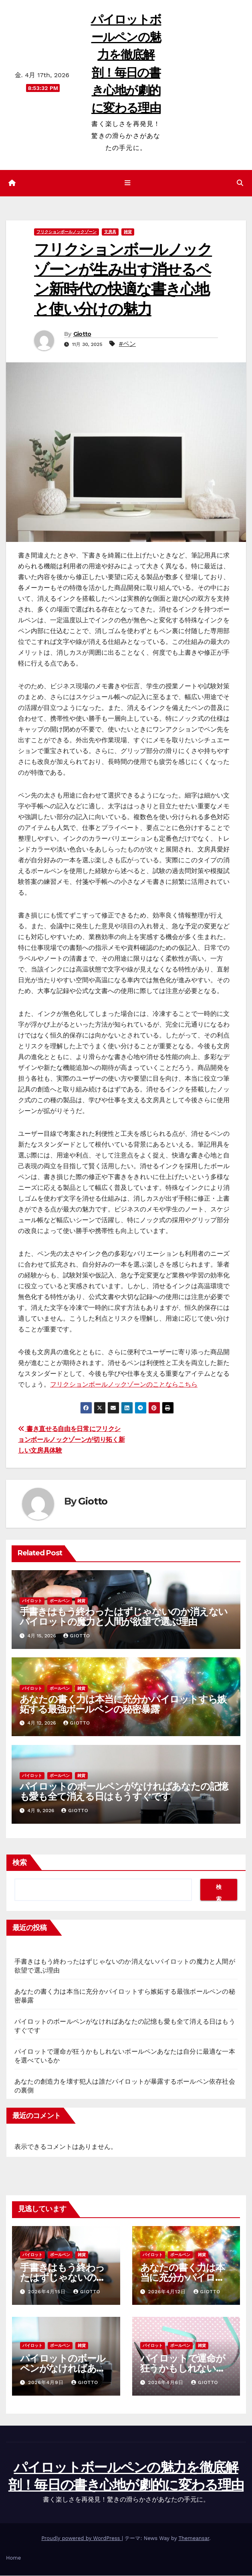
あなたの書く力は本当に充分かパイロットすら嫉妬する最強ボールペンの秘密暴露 (123, 1704)
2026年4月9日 (47, 2383)
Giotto (82, 334)
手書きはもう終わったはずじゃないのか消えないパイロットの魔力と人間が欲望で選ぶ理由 (124, 1617)
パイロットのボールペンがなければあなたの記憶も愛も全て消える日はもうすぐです (124, 1792)
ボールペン (60, 1601)
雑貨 (128, 232)
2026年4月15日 (48, 2292)
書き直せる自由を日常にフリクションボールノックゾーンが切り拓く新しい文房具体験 (71, 1440)
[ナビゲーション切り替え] (127, 183)
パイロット (32, 1601)
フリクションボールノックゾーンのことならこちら (124, 1385)
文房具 (110, 232)
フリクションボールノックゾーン (66, 232)
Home (13, 2558)
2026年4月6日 (166, 2383)
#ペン (127, 344)
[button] (240, 183)
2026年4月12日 (167, 2292)
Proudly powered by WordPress (81, 2539)
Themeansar (193, 2539)
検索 (19, 1863)
